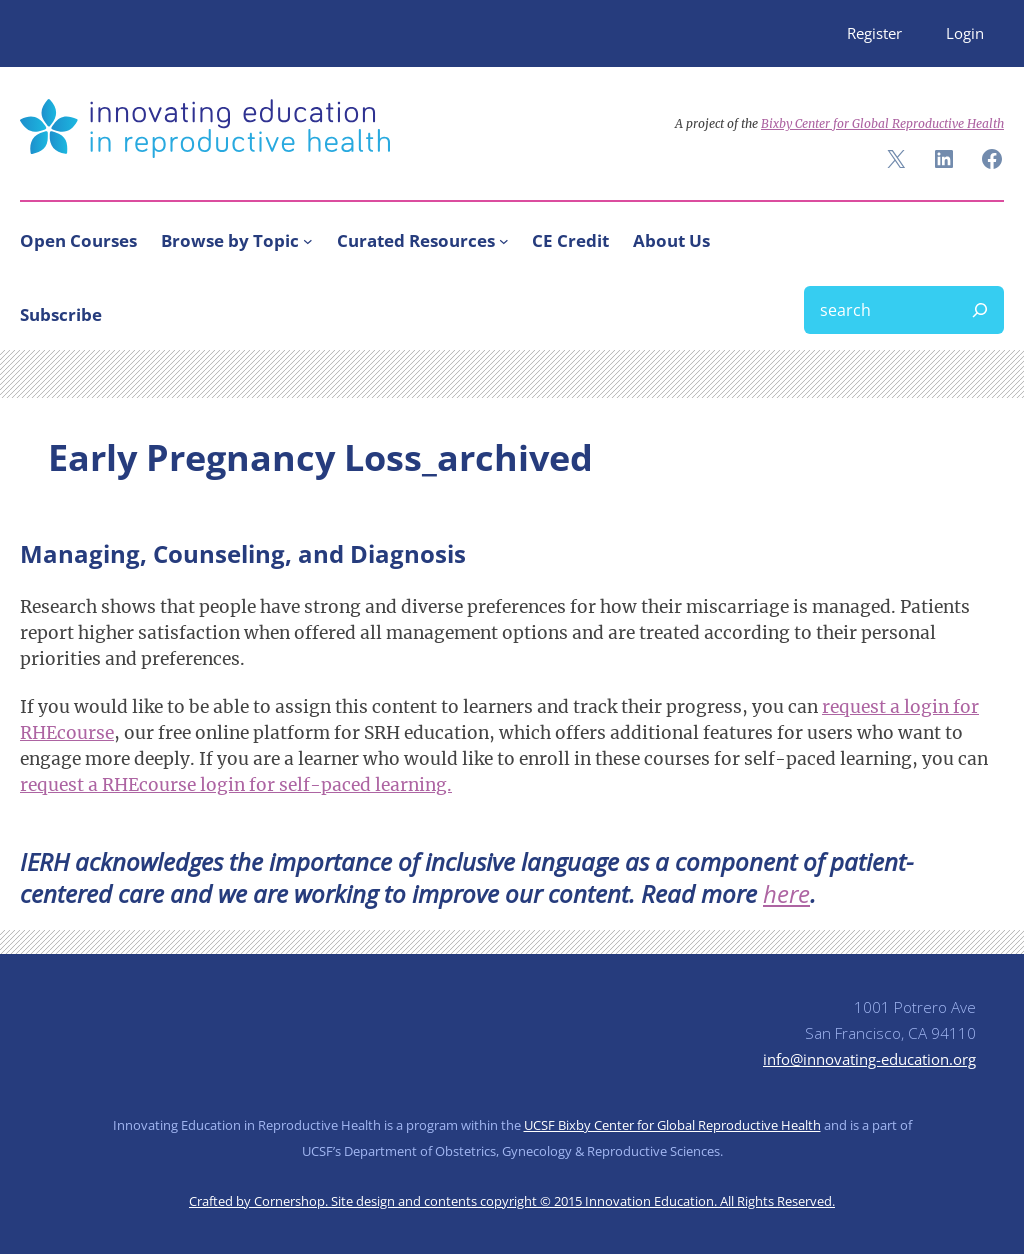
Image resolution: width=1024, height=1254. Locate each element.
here (786, 893)
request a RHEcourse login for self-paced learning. (236, 785)
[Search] (980, 310)
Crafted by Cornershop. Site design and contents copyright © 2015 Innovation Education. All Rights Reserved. (512, 1201)
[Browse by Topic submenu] (308, 241)
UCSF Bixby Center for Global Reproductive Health (672, 1125)
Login (965, 33)
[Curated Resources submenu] (504, 241)
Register (874, 33)
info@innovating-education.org (869, 1059)
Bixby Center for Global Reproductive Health (882, 123)
